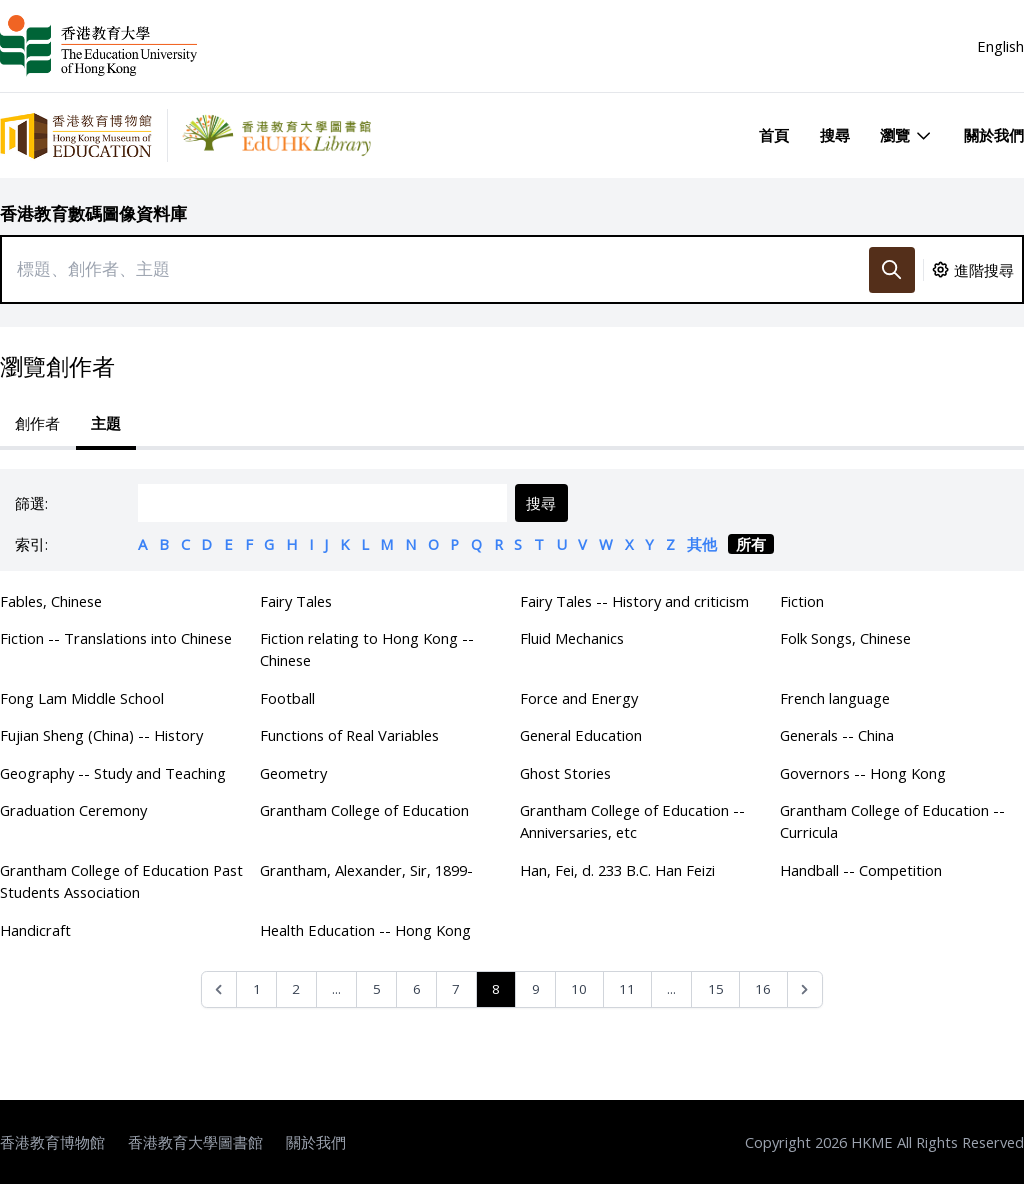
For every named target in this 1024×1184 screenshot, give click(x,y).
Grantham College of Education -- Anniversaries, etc (632, 821)
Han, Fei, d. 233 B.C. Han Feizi (617, 870)
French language (835, 698)
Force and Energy (579, 698)
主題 (106, 423)
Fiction (802, 601)
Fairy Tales (296, 601)
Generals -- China (837, 735)
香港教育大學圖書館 (195, 1142)
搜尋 (835, 135)
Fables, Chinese (51, 601)
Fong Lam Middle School (82, 698)
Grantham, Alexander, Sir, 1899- (366, 870)
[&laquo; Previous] (219, 989)
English (1000, 46)
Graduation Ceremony (73, 810)
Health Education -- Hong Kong (365, 930)
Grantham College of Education (364, 810)
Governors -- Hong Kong (863, 773)
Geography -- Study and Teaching (113, 773)
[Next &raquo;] (805, 989)
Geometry (293, 773)
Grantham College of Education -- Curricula (892, 821)
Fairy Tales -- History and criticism (634, 601)
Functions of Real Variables (349, 735)
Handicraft (35, 930)
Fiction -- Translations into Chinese (116, 638)
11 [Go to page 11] (627, 989)
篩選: (31, 503)
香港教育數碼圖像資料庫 (93, 213)
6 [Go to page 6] (417, 989)
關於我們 (994, 135)
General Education (581, 735)
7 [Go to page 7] (456, 989)
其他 (702, 544)
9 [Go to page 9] (536, 989)
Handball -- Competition (861, 870)
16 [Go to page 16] (763, 989)
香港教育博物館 (52, 1142)
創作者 (37, 423)
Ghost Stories (565, 773)
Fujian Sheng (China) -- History (101, 735)
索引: (31, 544)
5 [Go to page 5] (377, 989)
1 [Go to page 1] (257, 989)
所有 (751, 544)
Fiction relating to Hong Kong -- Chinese (367, 649)
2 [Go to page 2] (296, 989)
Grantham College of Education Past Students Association (121, 881)
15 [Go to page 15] (716, 989)
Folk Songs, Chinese (845, 638)
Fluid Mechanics (572, 638)
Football (287, 698)
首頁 (774, 135)
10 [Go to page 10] (579, 989)
